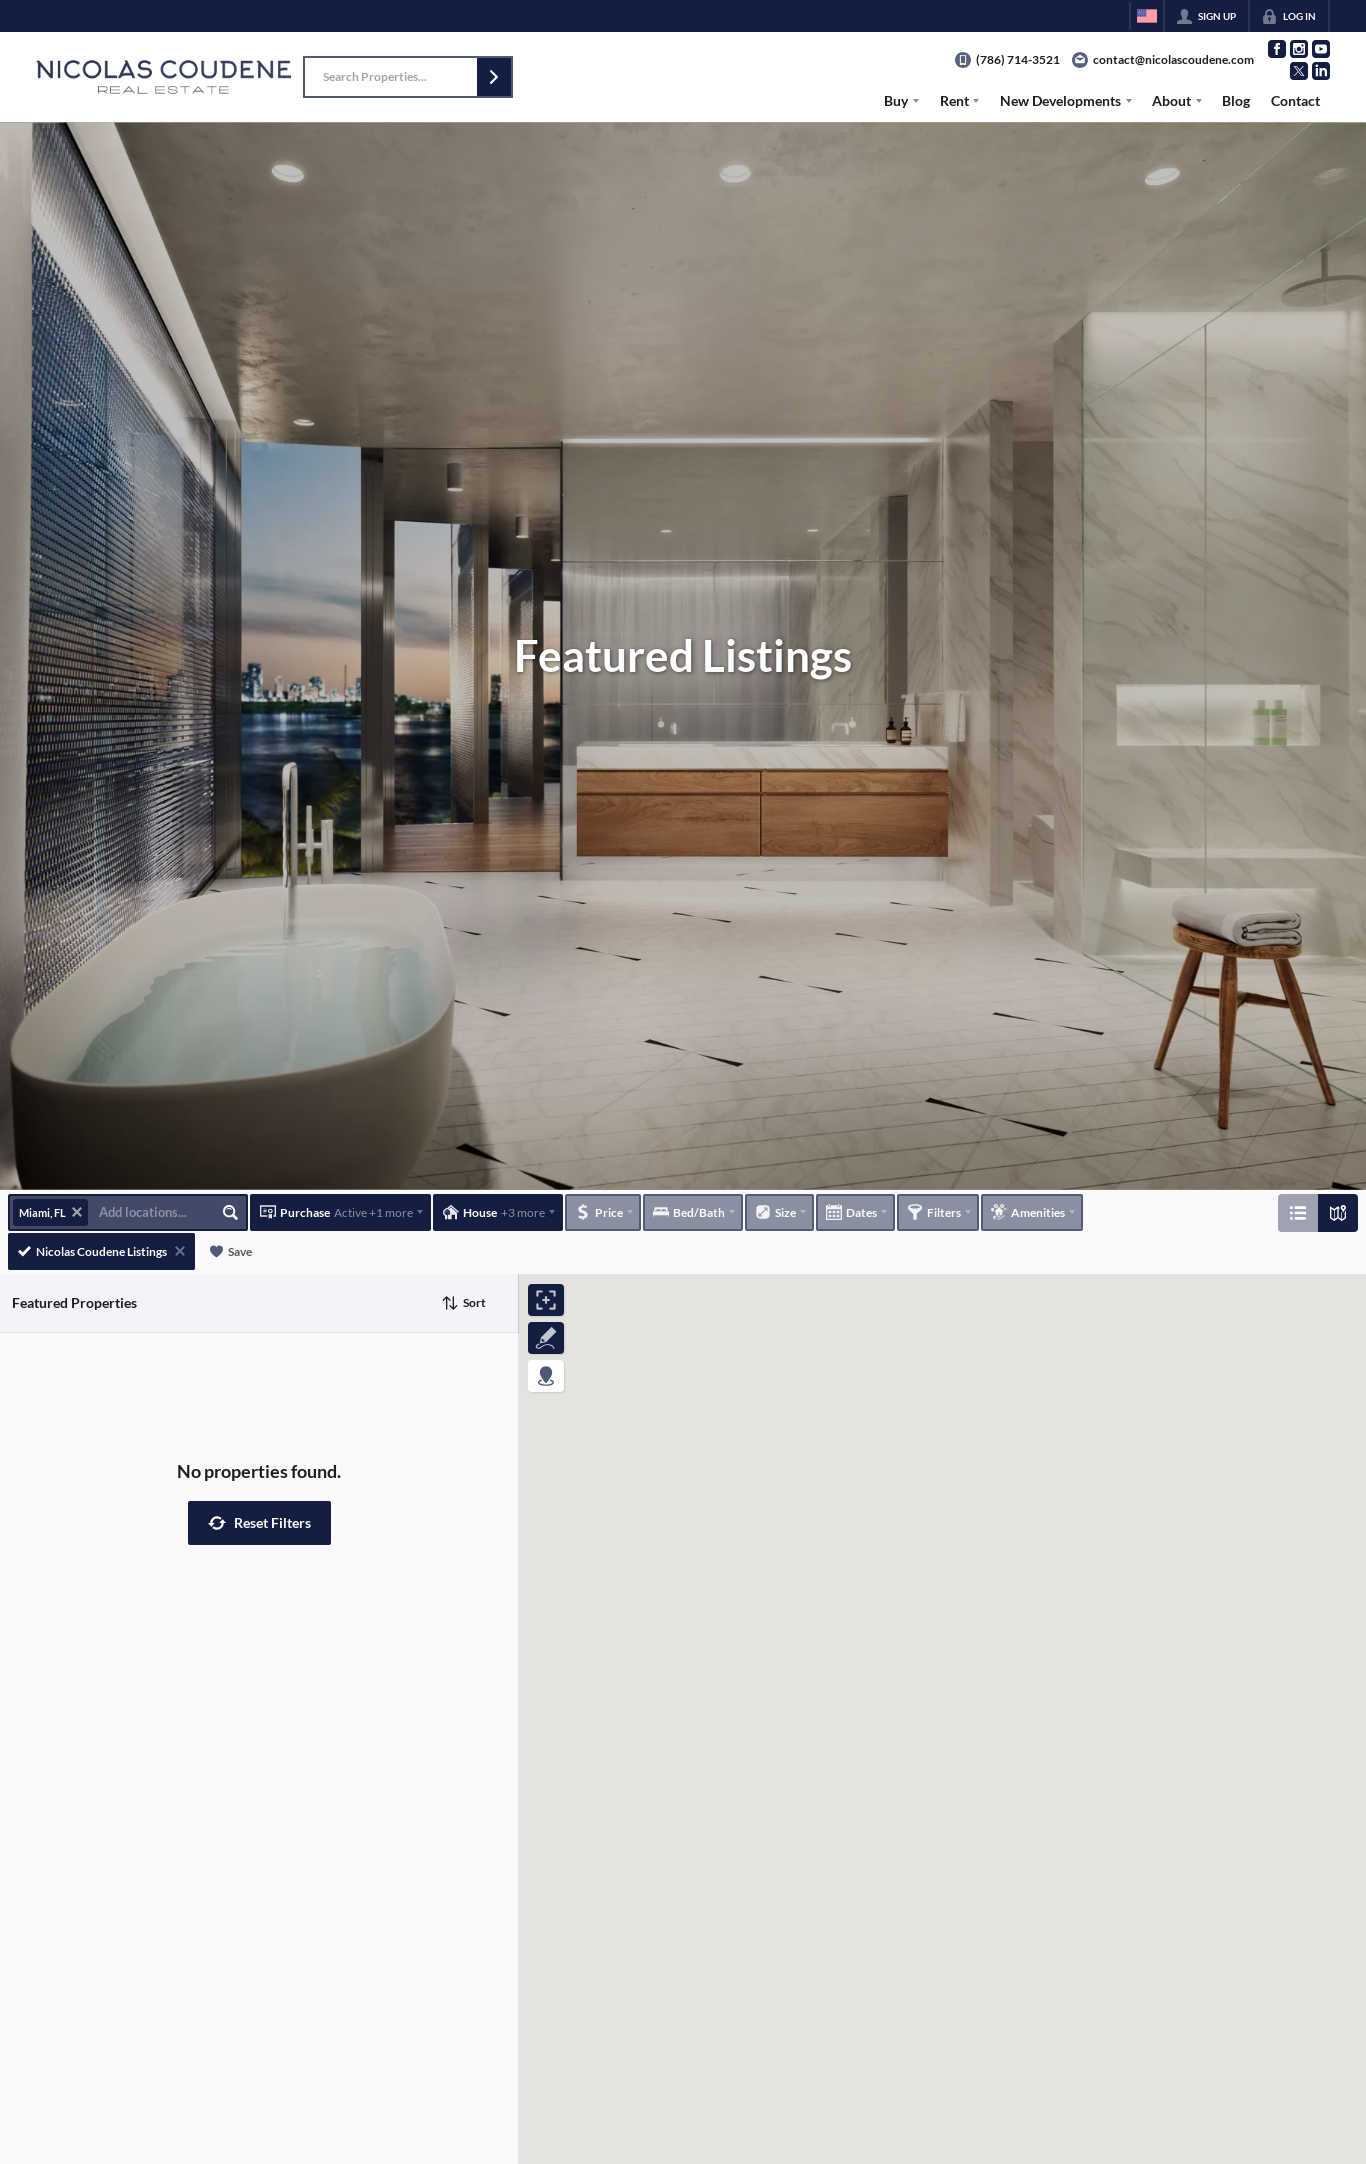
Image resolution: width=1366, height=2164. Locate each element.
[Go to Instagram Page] (1299, 49)
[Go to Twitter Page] (1299, 71)
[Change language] (1147, 16)
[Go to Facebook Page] (1277, 49)
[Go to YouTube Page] (1321, 49)
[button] (494, 77)
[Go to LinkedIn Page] (1321, 71)
